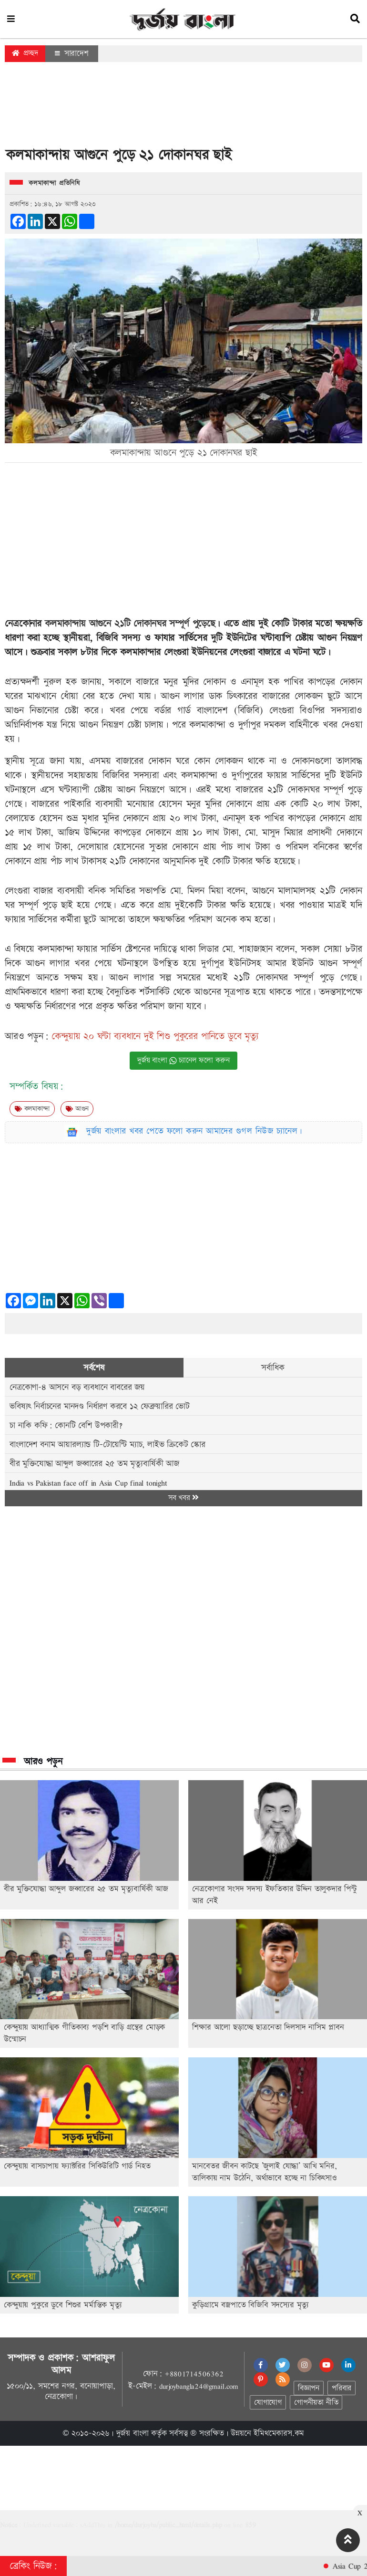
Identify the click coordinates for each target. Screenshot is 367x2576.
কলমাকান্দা (32, 1109)
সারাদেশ (72, 53)
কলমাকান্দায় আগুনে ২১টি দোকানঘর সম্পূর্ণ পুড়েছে (130, 623)
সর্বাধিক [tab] (272, 1368)
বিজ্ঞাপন (308, 2388)
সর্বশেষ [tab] (94, 1368)
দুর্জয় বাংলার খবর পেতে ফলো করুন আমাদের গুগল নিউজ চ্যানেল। (194, 1131)
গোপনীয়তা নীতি (316, 2402)
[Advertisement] (183, 106)
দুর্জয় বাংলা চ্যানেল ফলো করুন (183, 1060)
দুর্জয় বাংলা (132, 2433)
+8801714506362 (193, 2373)
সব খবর (183, 1497)
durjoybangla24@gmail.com (198, 2386)
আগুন (77, 1109)
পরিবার (341, 2388)
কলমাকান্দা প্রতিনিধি (54, 183)
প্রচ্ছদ (25, 53)
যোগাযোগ (268, 2402)
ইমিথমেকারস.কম (279, 2433)
